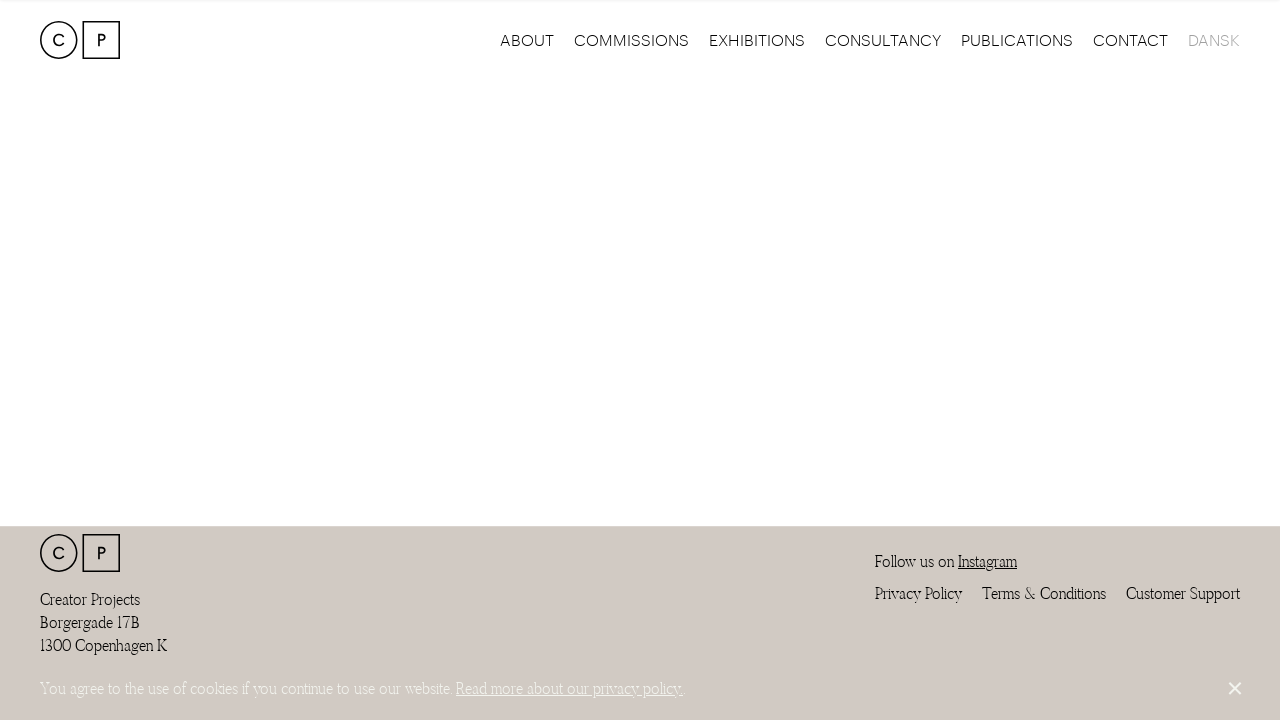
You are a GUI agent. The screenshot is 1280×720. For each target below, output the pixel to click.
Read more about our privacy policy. (569, 688)
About (527, 39)
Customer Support (1183, 593)
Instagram (987, 561)
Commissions (631, 39)
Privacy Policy (918, 593)
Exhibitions (757, 39)
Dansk (1214, 39)
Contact (1130, 39)
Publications (1017, 39)
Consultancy (883, 39)
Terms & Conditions (1044, 593)
